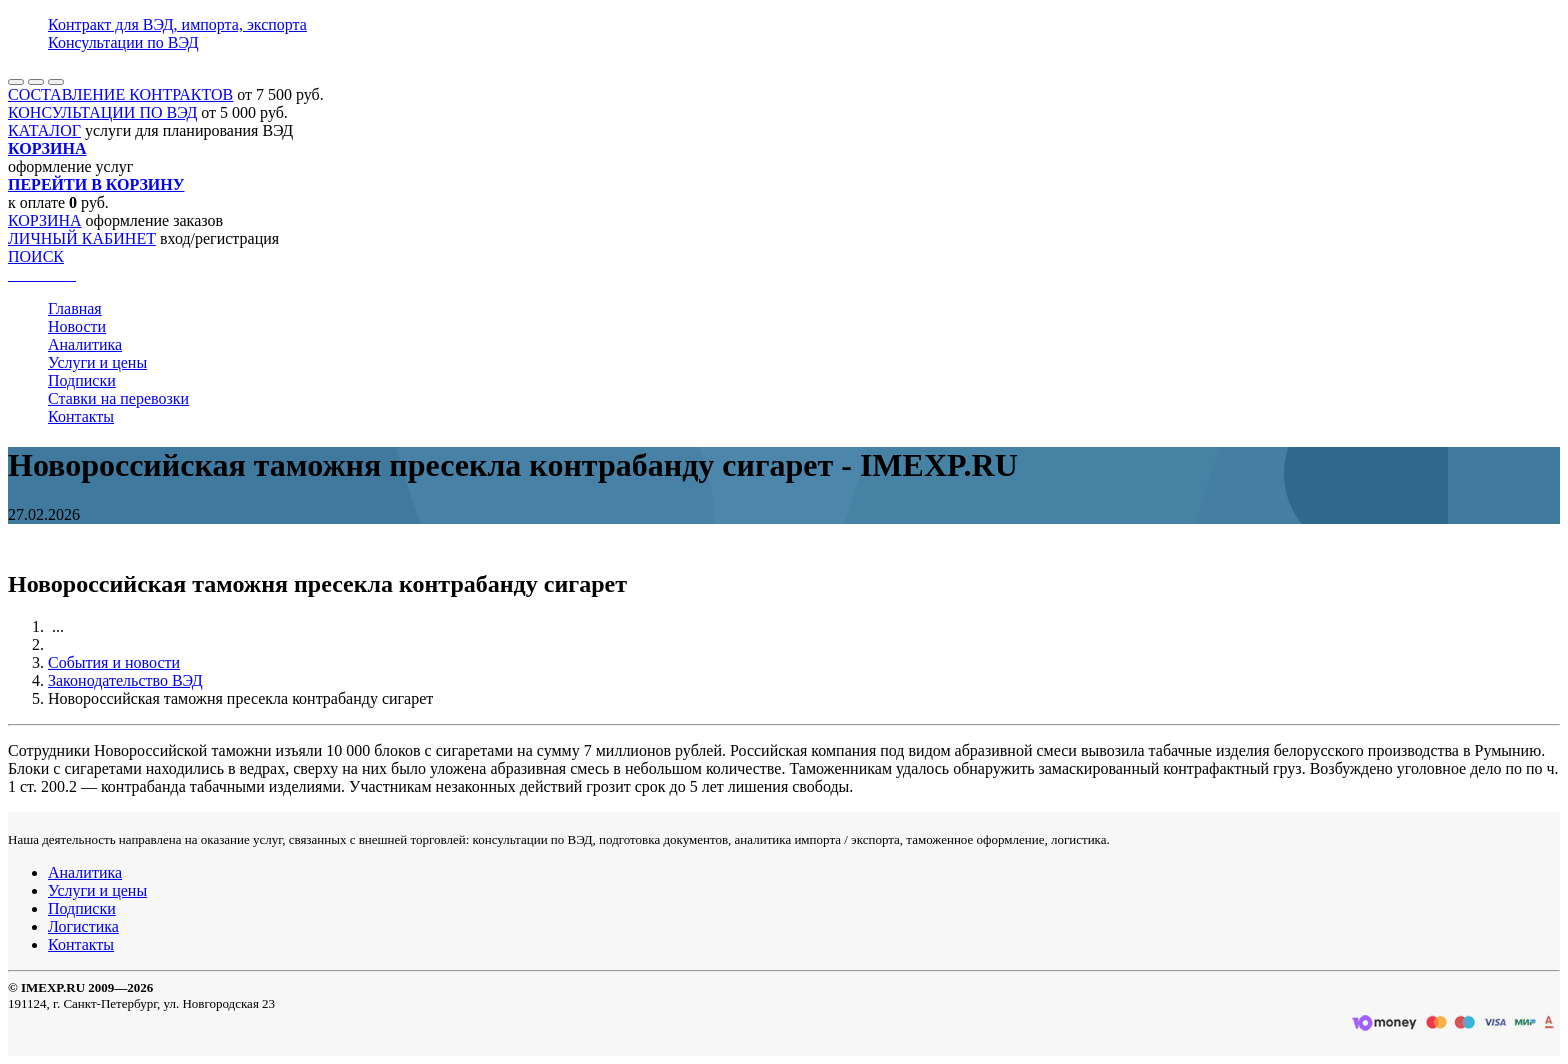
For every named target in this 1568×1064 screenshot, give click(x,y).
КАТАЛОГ (44, 130)
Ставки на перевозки (118, 398)
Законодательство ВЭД (125, 680)
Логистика (83, 926)
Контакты (81, 416)
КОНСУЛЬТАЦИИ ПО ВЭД (102, 112)
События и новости (114, 662)
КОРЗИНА (45, 220)
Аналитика (85, 344)
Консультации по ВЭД (123, 42)
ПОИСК (36, 256)
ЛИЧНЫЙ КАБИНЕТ (82, 238)
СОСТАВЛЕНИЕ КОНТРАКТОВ (120, 94)
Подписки (82, 380)
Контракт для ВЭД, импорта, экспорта (177, 24)
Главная (75, 308)
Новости (77, 326)
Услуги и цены (97, 362)
